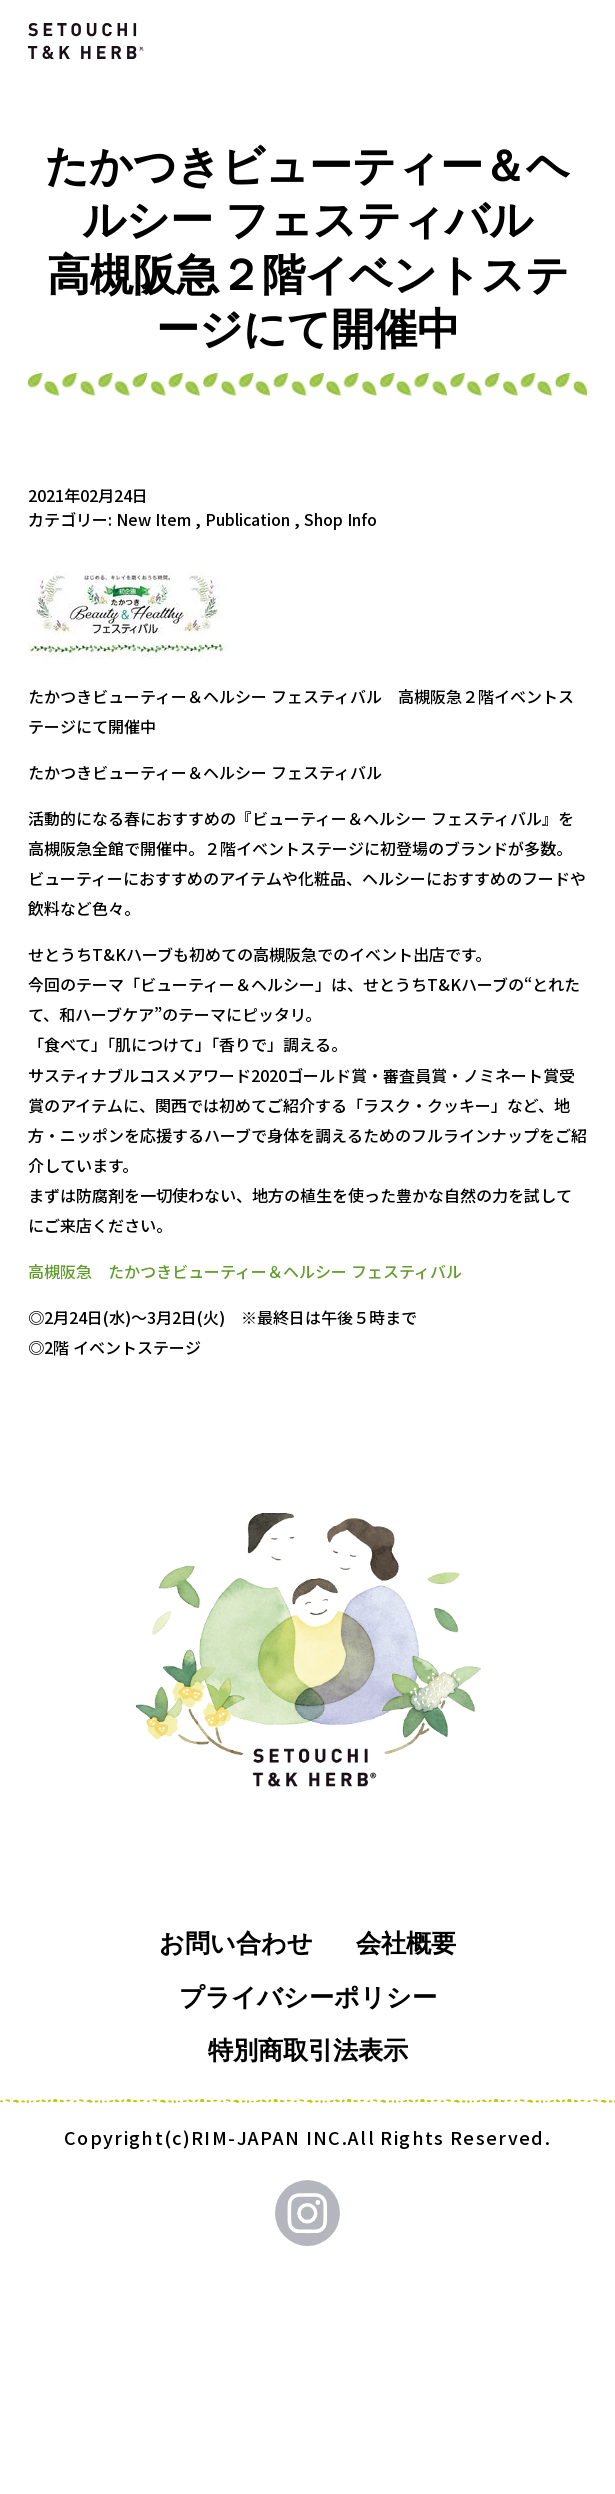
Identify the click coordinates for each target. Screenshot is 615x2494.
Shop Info (340, 519)
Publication (247, 519)
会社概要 (406, 1943)
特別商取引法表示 (308, 2050)
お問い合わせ (236, 1943)
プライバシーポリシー (308, 1997)
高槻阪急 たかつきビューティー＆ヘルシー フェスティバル (245, 1271)
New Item (153, 519)
